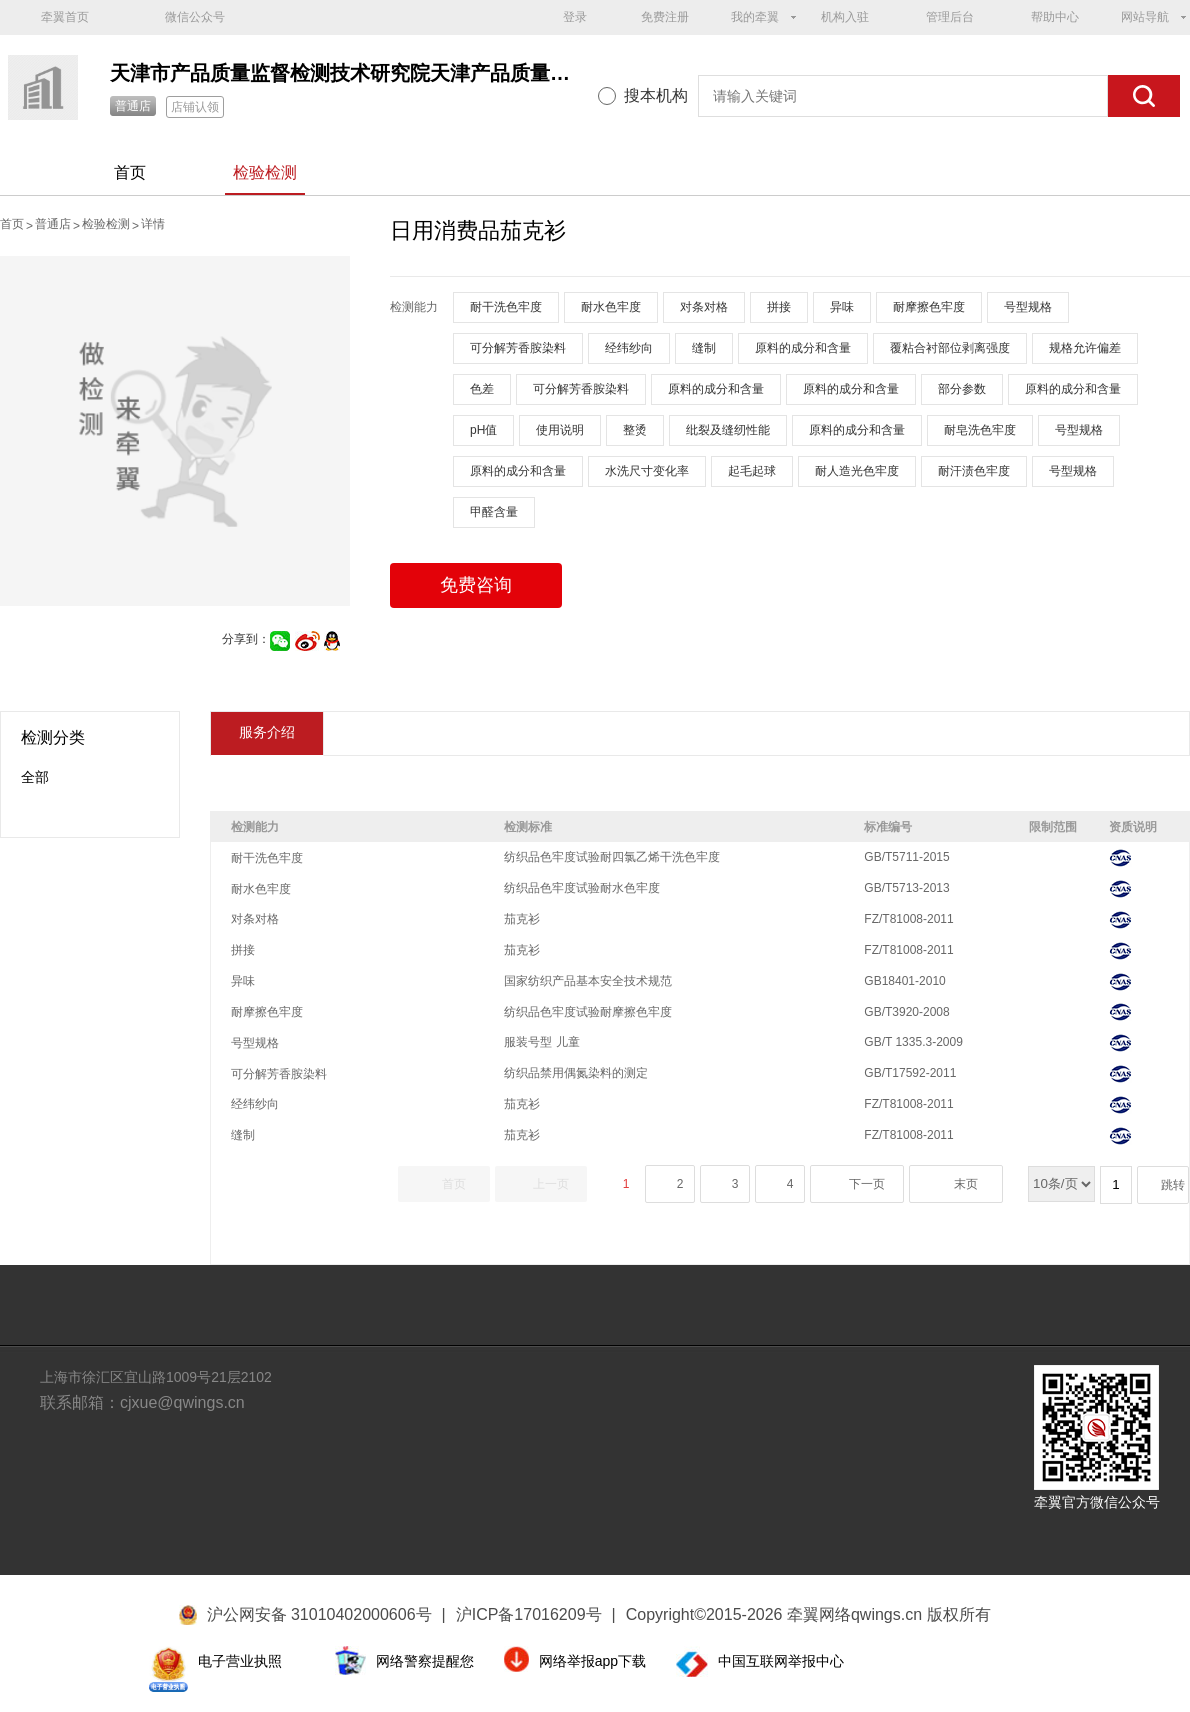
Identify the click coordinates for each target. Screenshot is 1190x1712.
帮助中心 (1055, 17)
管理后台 (950, 17)
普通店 (133, 106)
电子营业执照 (240, 1661)
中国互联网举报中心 (781, 1661)
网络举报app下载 (592, 1661)
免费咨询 (476, 585)
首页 (130, 172)
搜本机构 (656, 95)
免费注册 (665, 17)
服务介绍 (267, 732)
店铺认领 (195, 107)
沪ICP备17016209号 (536, 1614)
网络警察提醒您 (425, 1661)
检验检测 (265, 172)
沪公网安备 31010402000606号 (319, 1614)
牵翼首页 (65, 17)
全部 (35, 777)
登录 (575, 17)
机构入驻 (845, 17)
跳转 (1173, 1185)
